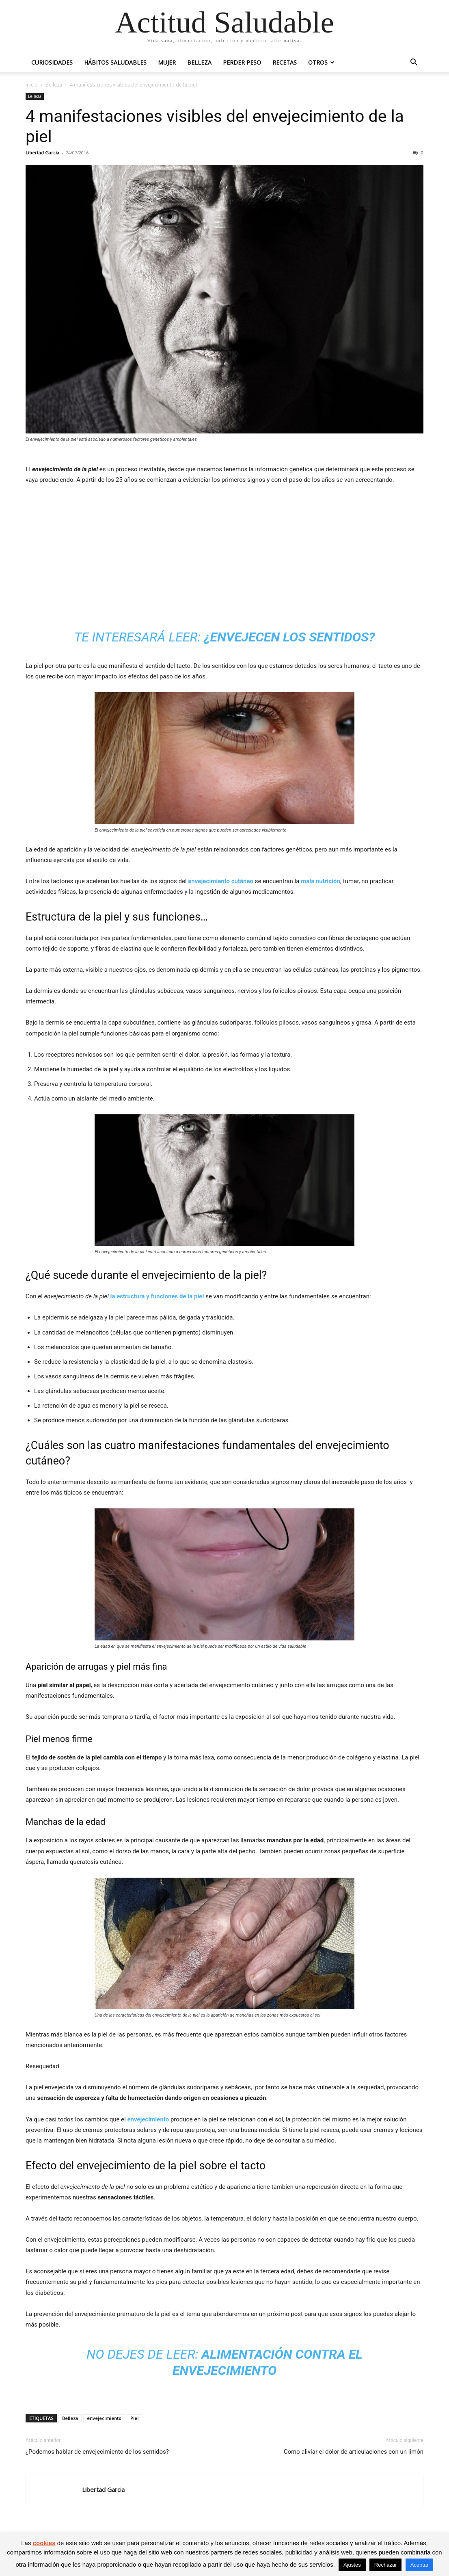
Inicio (32, 84)
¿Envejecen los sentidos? (289, 637)
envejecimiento (148, 2119)
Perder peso (242, 62)
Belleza (199, 62)
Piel (134, 2418)
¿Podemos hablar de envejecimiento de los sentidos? (97, 2451)
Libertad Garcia (42, 152)
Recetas (284, 62)
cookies (44, 2542)
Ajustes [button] (352, 2565)
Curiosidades (52, 62)
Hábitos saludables (115, 62)
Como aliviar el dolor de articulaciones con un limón (353, 2451)
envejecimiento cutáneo (221, 881)
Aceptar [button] (419, 2565)
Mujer (167, 62)
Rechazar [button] (385, 2565)
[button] (413, 63)
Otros (318, 62)
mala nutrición (320, 881)
